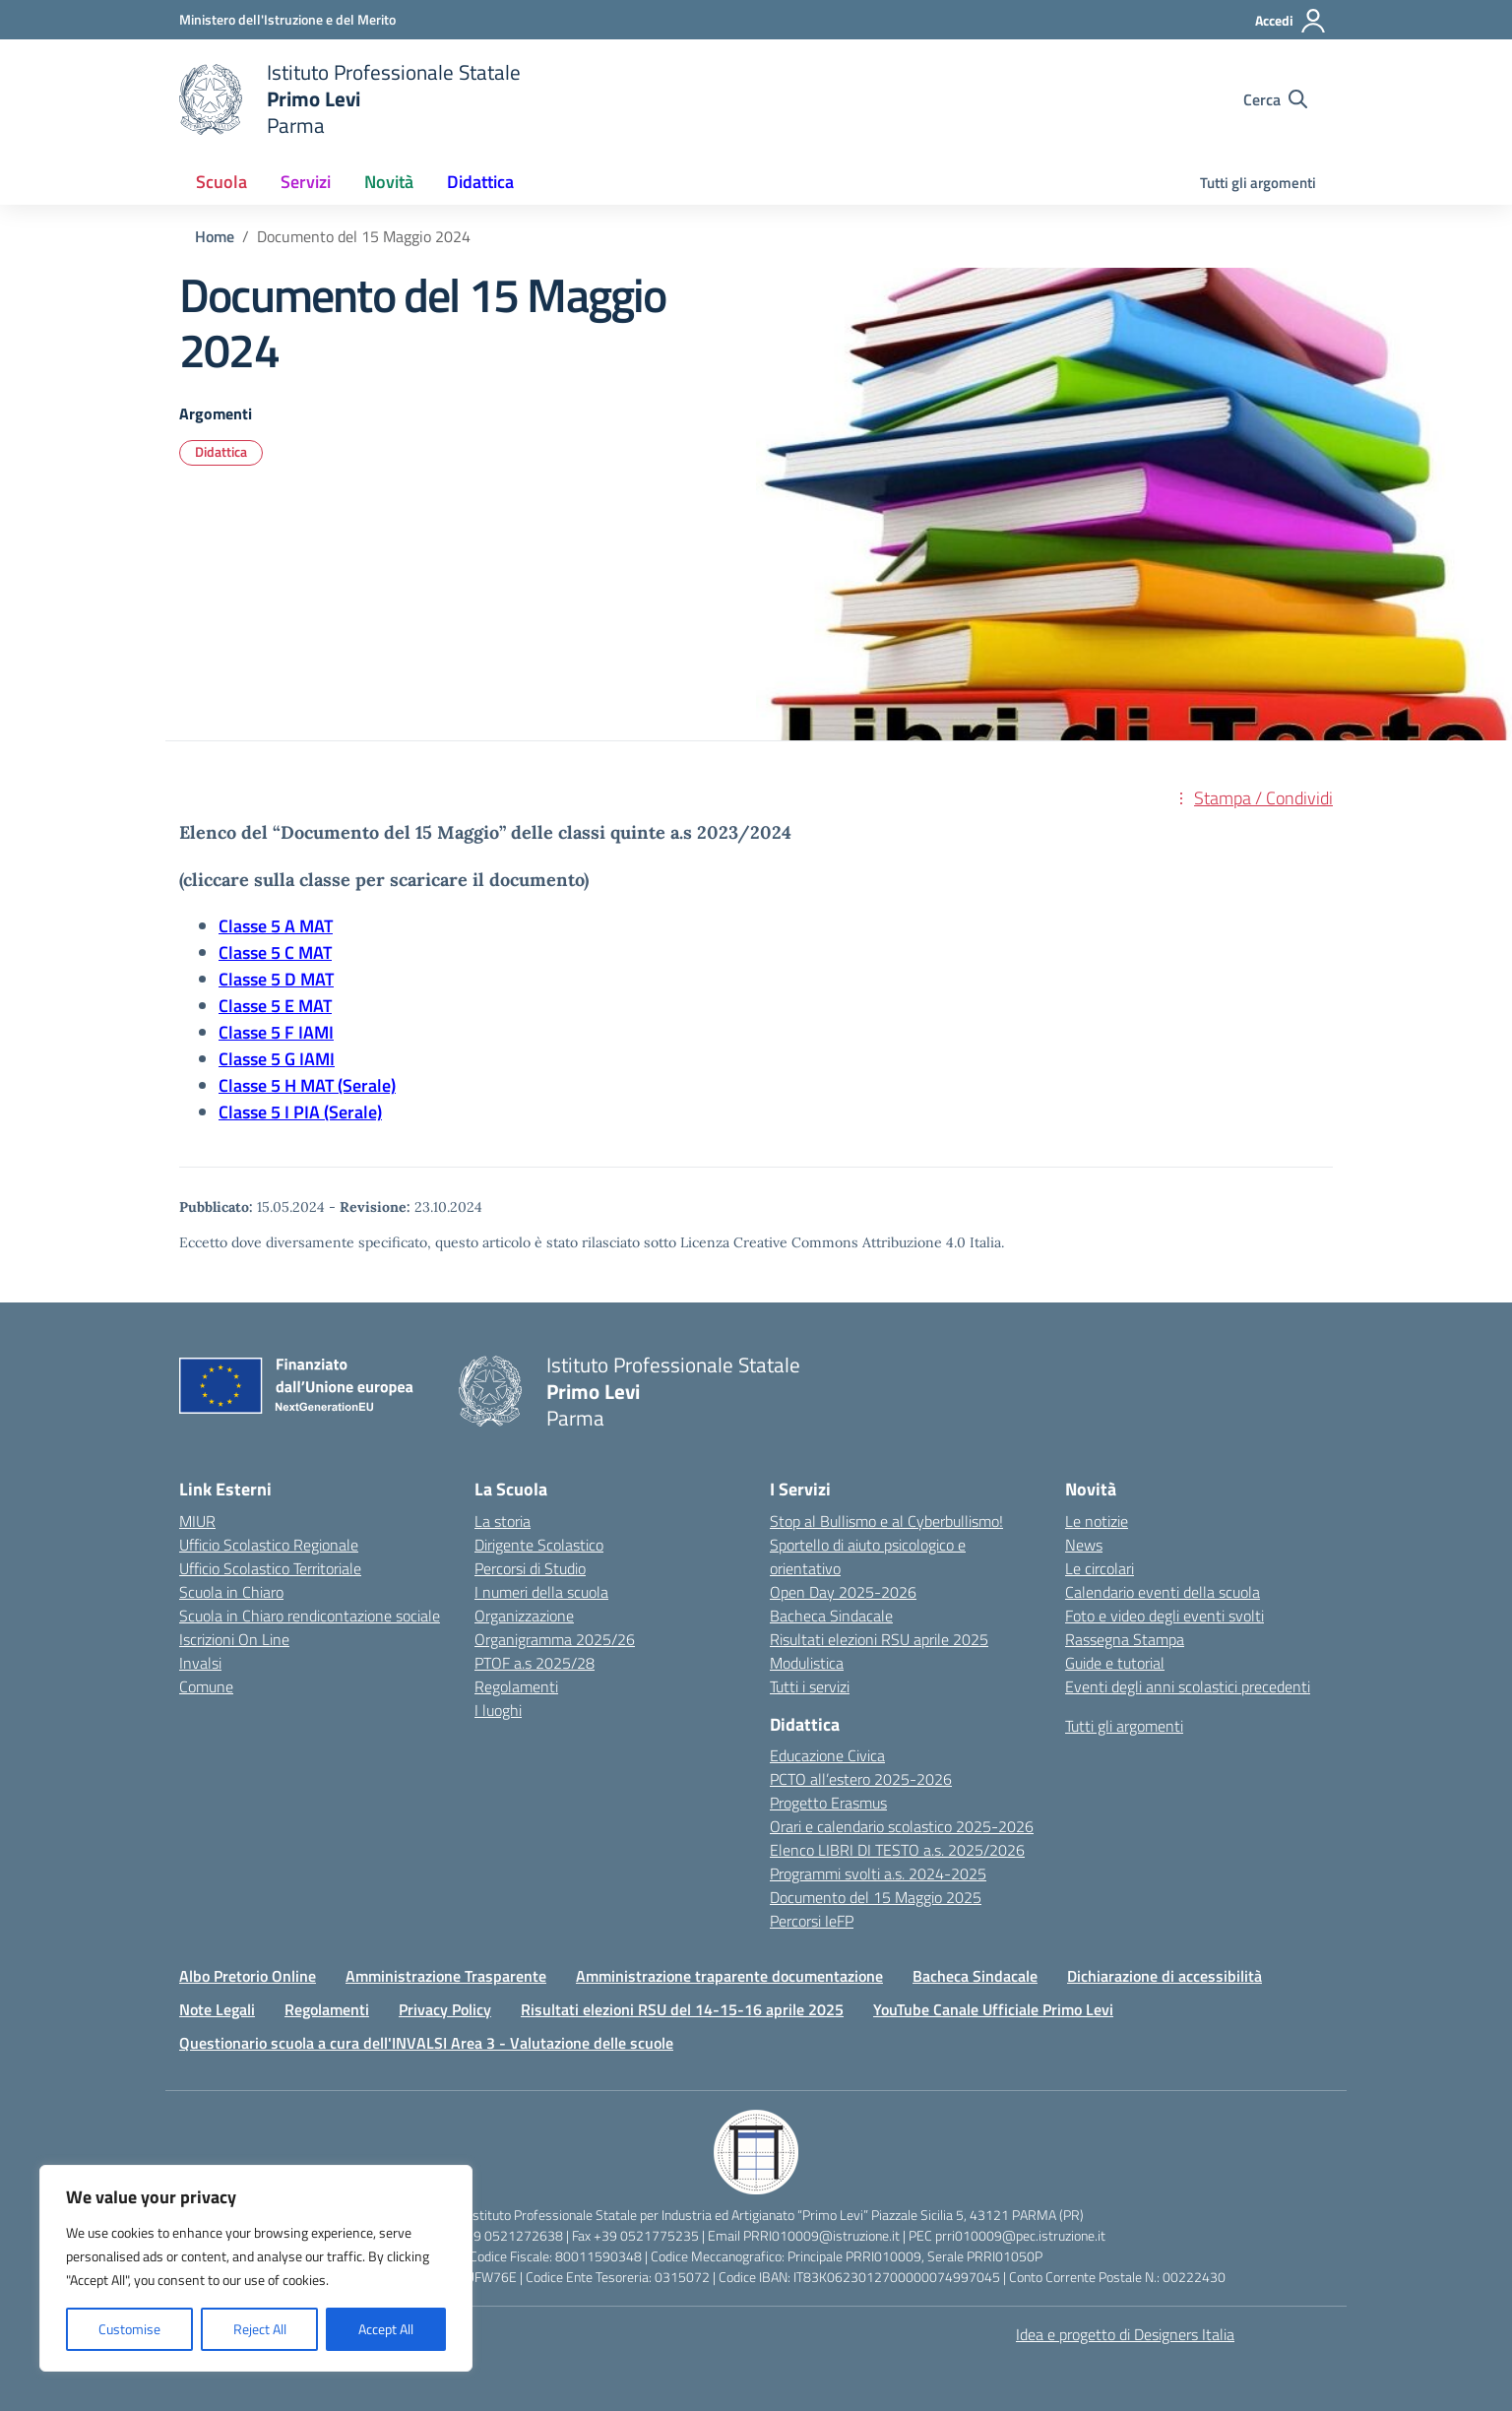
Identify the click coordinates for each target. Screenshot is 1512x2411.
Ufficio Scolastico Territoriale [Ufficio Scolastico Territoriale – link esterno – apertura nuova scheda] (270, 1568)
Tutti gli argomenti (1258, 182)
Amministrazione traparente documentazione (729, 1976)
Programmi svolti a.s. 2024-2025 (878, 1873)
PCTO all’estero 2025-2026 (861, 1779)
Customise (129, 2328)
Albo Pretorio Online (247, 1976)
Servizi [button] (306, 181)
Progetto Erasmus (828, 1802)
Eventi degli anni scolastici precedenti (1187, 1686)
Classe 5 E (258, 1005)
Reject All (259, 2328)
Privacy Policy (445, 2009)
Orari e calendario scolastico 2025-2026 (902, 1826)
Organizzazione (524, 1615)
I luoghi (498, 1710)
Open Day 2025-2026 (843, 1592)
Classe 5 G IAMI (277, 1059)
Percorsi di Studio (530, 1568)
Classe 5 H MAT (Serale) (307, 1085)
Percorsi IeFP (811, 1921)
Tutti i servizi (810, 1686)
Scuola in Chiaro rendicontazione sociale (309, 1615)
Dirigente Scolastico (538, 1544)
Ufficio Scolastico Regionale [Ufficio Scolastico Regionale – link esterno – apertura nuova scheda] (268, 1544)
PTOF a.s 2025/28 (534, 1663)
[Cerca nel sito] (1275, 99)
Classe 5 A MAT (276, 926)
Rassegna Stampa (1124, 1639)
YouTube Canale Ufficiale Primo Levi (993, 2009)
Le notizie (1096, 1521)
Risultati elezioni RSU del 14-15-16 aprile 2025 (682, 2009)
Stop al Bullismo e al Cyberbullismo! (886, 1521)
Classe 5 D (259, 979)
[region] (255, 2268)
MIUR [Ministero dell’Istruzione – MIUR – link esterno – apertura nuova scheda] (197, 1521)
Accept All (385, 2328)
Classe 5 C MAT (275, 952)
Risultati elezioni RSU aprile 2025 (879, 1639)
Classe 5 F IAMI (276, 1032)
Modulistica (807, 1663)
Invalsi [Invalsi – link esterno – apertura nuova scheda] (200, 1663)
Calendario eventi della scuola (1162, 1592)
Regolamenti (516, 1686)
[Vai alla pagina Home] (214, 236)
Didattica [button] (480, 181)
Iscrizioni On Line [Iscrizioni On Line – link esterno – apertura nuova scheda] (234, 1639)
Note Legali (217, 2009)
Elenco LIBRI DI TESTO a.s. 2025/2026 (897, 1850)
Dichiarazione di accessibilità (1164, 1976)
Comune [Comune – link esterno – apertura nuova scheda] (206, 1686)
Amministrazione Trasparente (446, 1976)
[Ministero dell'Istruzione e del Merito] (287, 19)
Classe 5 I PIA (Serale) (300, 1112)
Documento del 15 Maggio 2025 (875, 1897)
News (1083, 1544)
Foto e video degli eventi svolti (1164, 1615)
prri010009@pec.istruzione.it (1020, 2235)
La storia (502, 1521)
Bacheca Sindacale (831, 1615)
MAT (317, 979)
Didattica (221, 451)
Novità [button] (388, 181)
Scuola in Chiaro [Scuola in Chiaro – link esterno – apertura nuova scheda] (231, 1592)
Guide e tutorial (1115, 1663)
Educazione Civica (827, 1755)
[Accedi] (1291, 20)
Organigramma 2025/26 (554, 1639)
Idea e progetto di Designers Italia (1125, 2334)
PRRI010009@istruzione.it (821, 2235)
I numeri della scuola (541, 1592)
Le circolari (1099, 1568)
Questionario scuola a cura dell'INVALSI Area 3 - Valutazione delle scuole (426, 2043)
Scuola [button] (221, 181)
